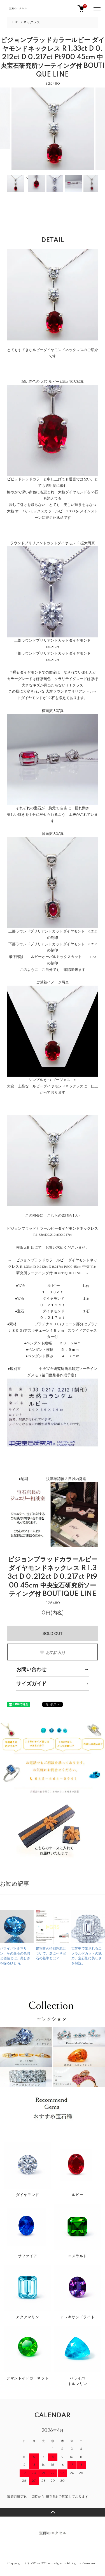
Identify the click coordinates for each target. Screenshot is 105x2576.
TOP (14, 22)
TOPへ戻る (52, 2512)
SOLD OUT (53, 1633)
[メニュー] (96, 8)
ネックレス (31, 22)
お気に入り (52, 1652)
